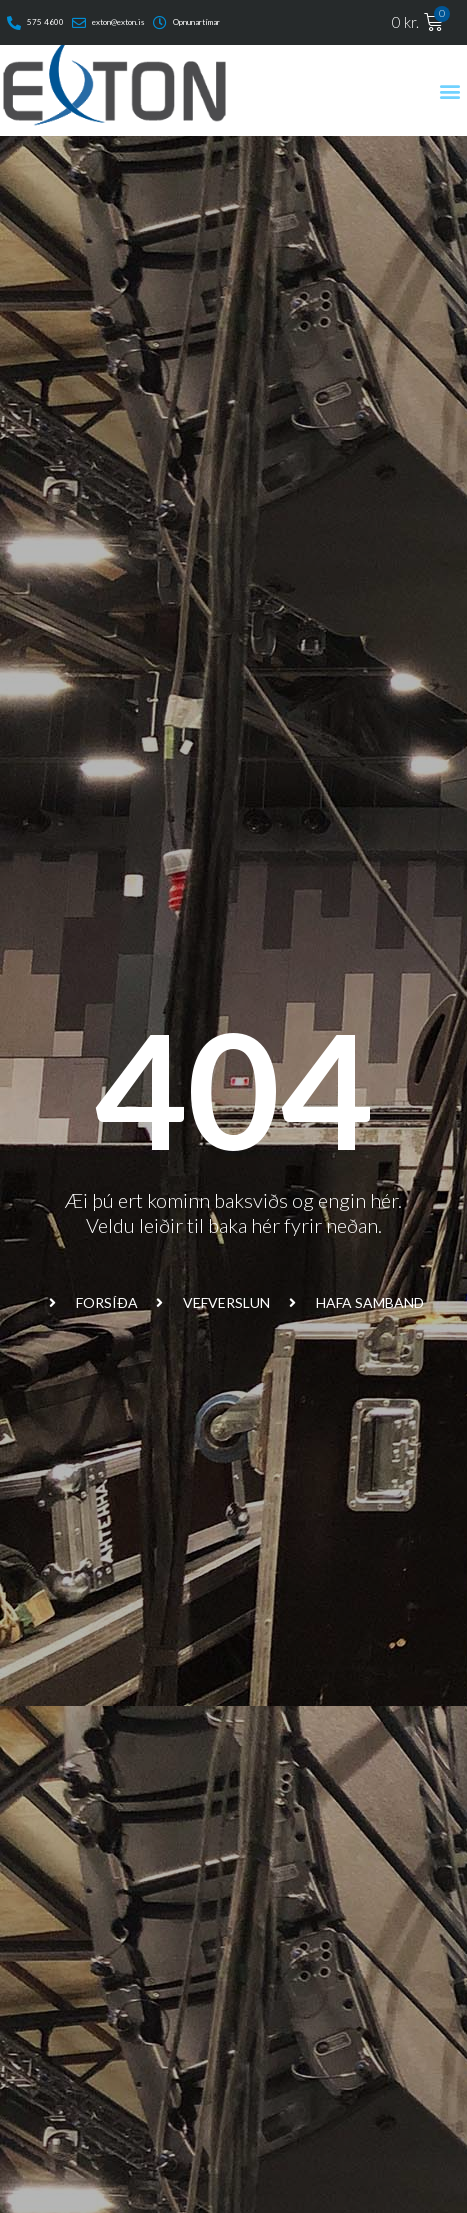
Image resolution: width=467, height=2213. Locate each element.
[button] (450, 90)
